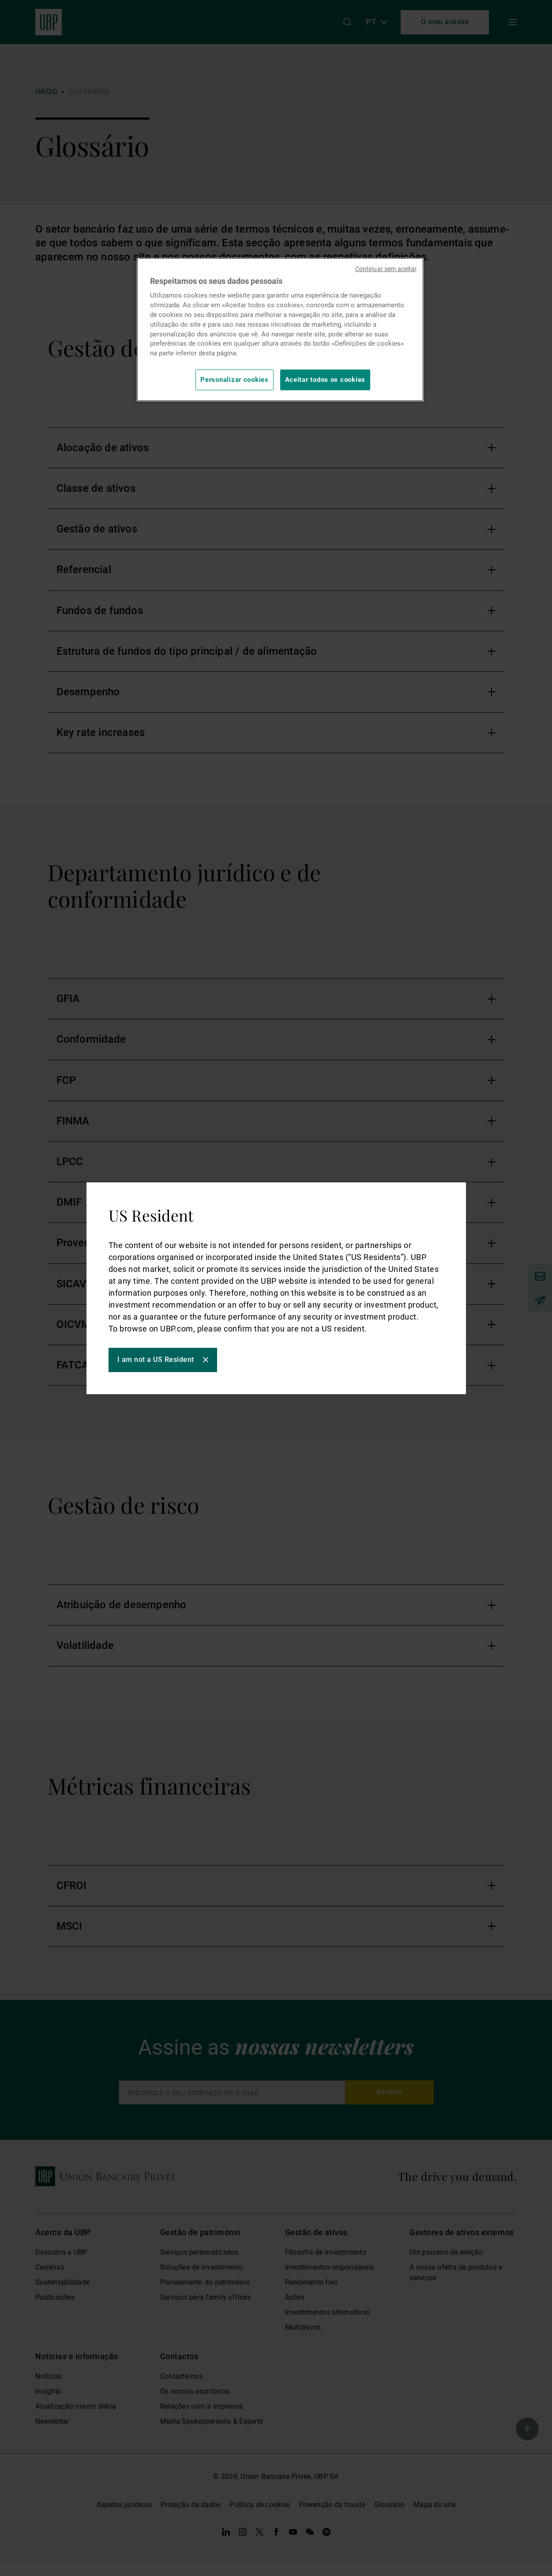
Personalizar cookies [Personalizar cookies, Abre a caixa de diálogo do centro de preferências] (234, 380)
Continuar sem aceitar (386, 268)
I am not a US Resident (155, 1359)
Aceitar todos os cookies (325, 380)
